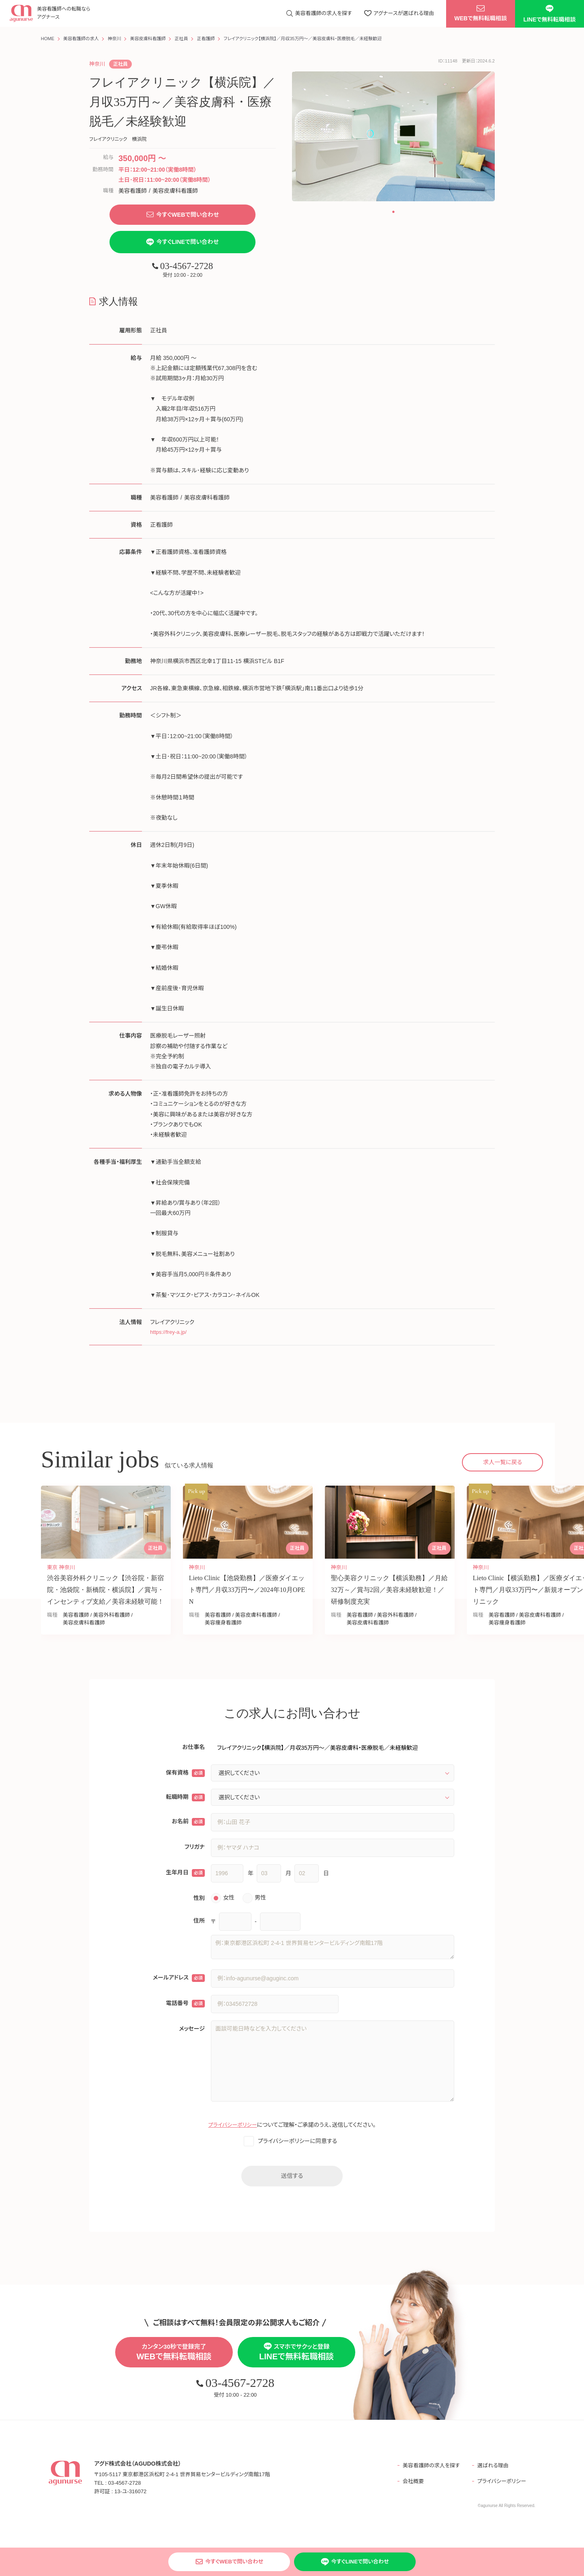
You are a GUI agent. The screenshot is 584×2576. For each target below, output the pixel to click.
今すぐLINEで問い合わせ (182, 243)
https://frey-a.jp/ (169, 1334)
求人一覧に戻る (502, 1464)
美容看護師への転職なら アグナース (65, 14)
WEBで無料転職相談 (480, 14)
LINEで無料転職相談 (550, 14)
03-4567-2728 (182, 267)
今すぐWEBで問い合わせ (182, 215)
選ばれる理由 (492, 2470)
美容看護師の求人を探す (427, 2470)
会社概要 (408, 2486)
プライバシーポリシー (232, 2127)
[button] (393, 212)
